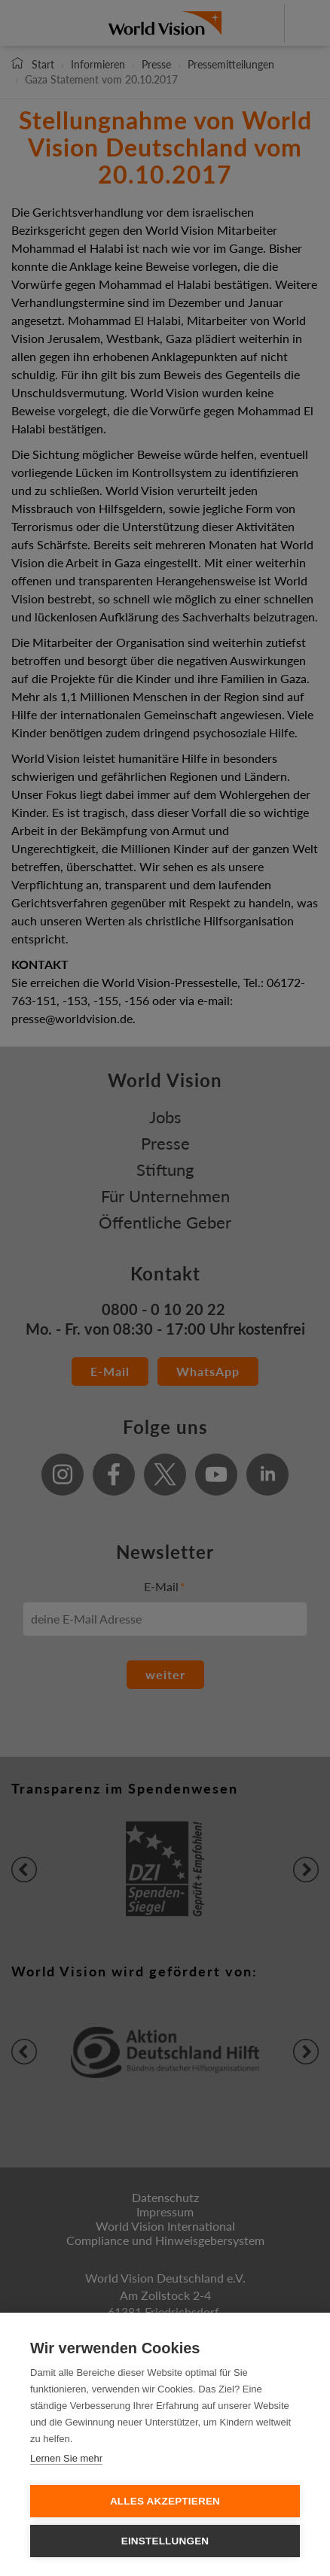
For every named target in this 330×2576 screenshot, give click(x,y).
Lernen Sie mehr (66, 2458)
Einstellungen (165, 2541)
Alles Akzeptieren (165, 2501)
